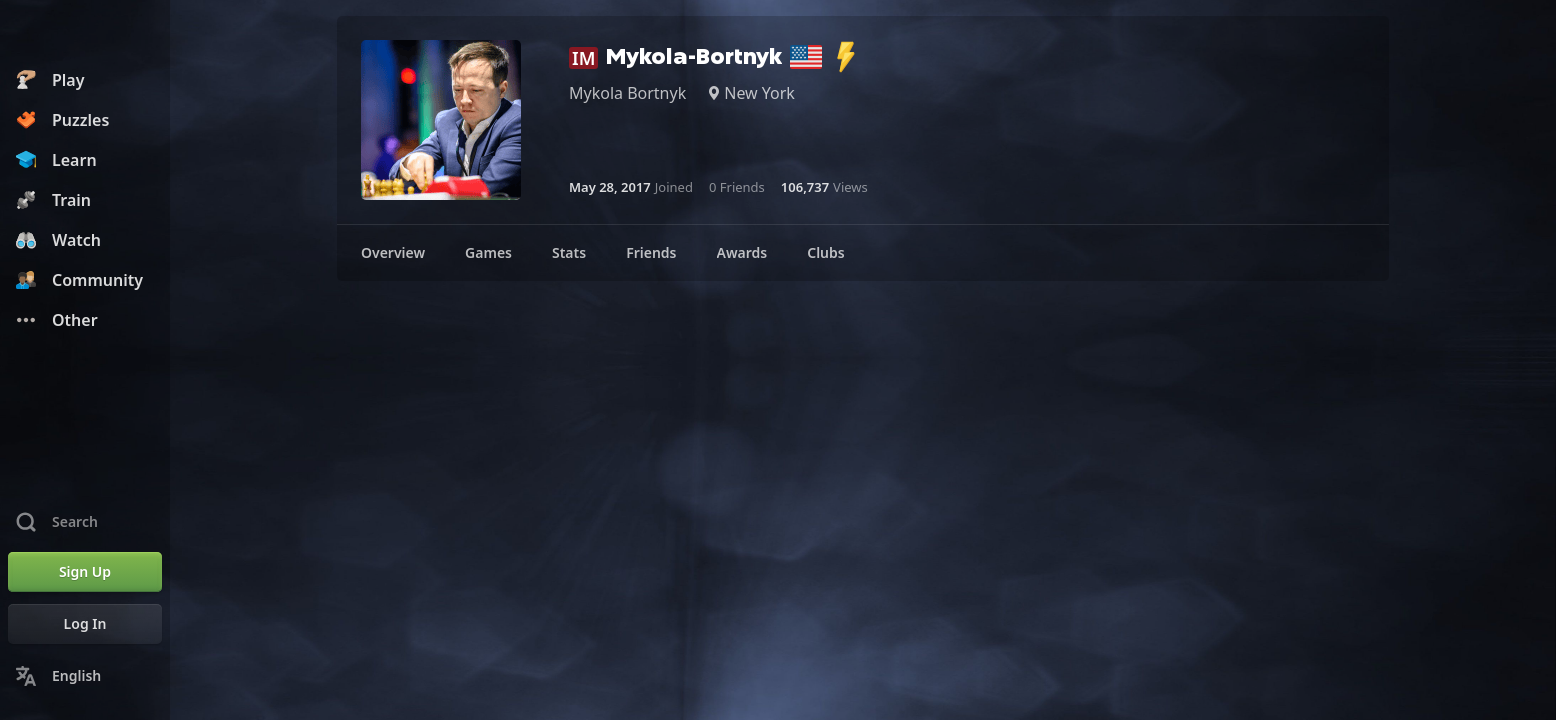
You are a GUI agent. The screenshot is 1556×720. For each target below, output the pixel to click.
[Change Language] (85, 676)
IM (583, 58)
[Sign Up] (85, 572)
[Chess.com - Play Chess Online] (85, 34)
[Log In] (85, 624)
